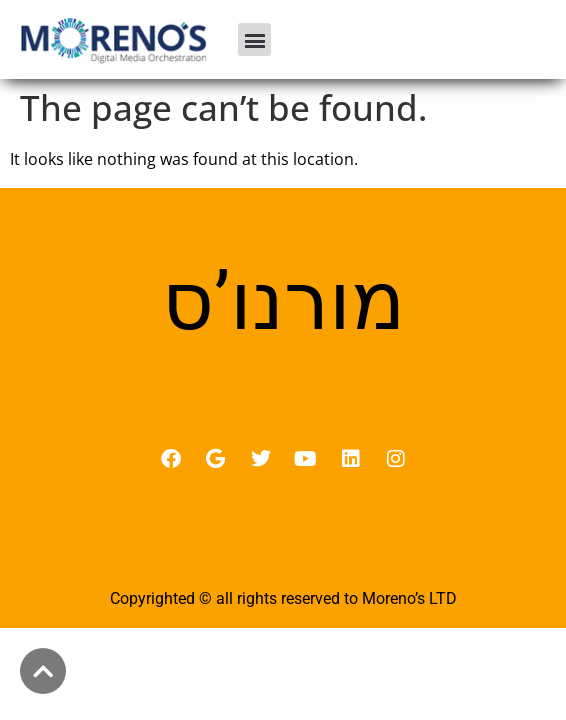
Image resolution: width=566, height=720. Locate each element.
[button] (254, 39)
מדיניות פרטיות (283, 555)
